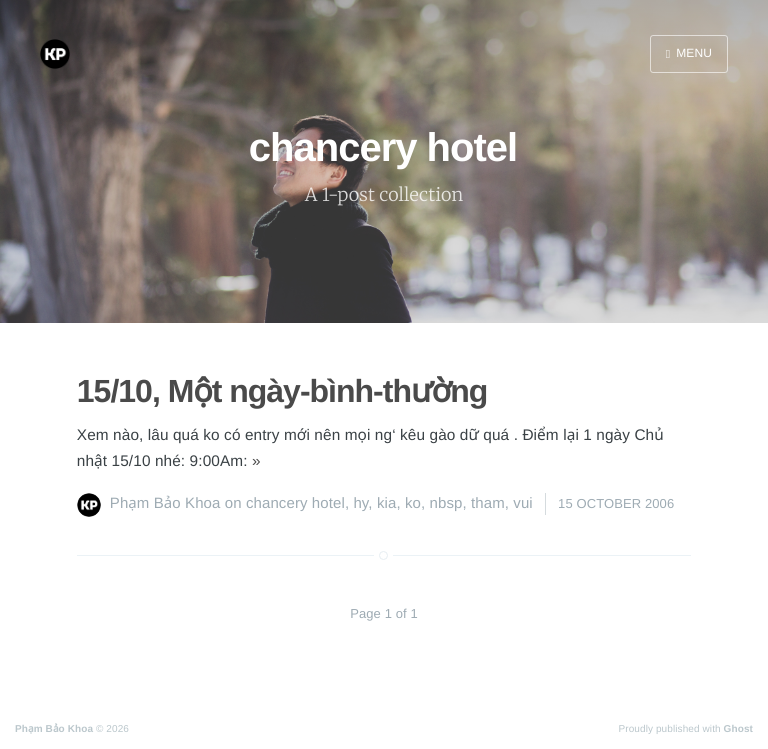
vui (522, 503)
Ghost (738, 729)
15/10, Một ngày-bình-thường (282, 391)
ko (413, 503)
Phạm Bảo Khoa (165, 503)
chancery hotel (295, 503)
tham (488, 503)
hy (360, 503)
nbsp (446, 503)
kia (386, 503)
